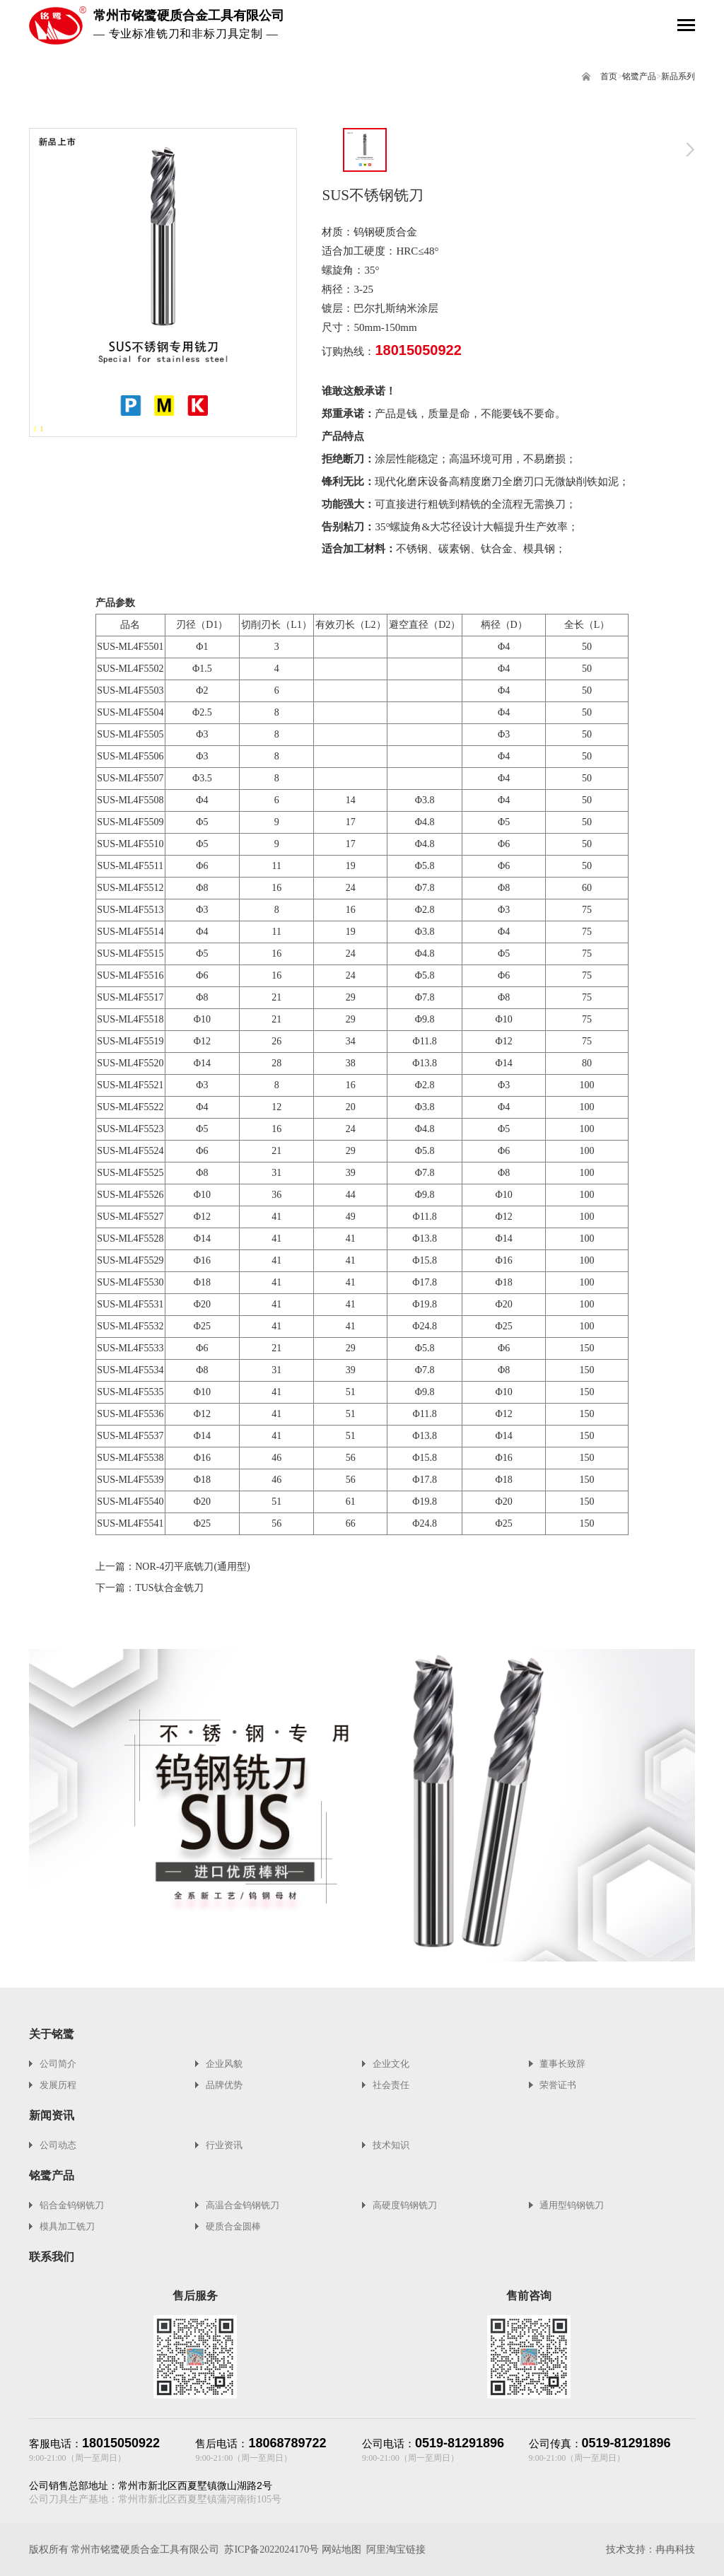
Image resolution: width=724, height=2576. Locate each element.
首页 (608, 76)
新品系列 (678, 76)
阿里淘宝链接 (396, 2549)
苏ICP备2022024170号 (271, 2549)
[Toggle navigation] (686, 26)
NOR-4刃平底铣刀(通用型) (192, 1566)
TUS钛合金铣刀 (169, 1588)
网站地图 (341, 2549)
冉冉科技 (675, 2549)
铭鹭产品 (639, 76)
